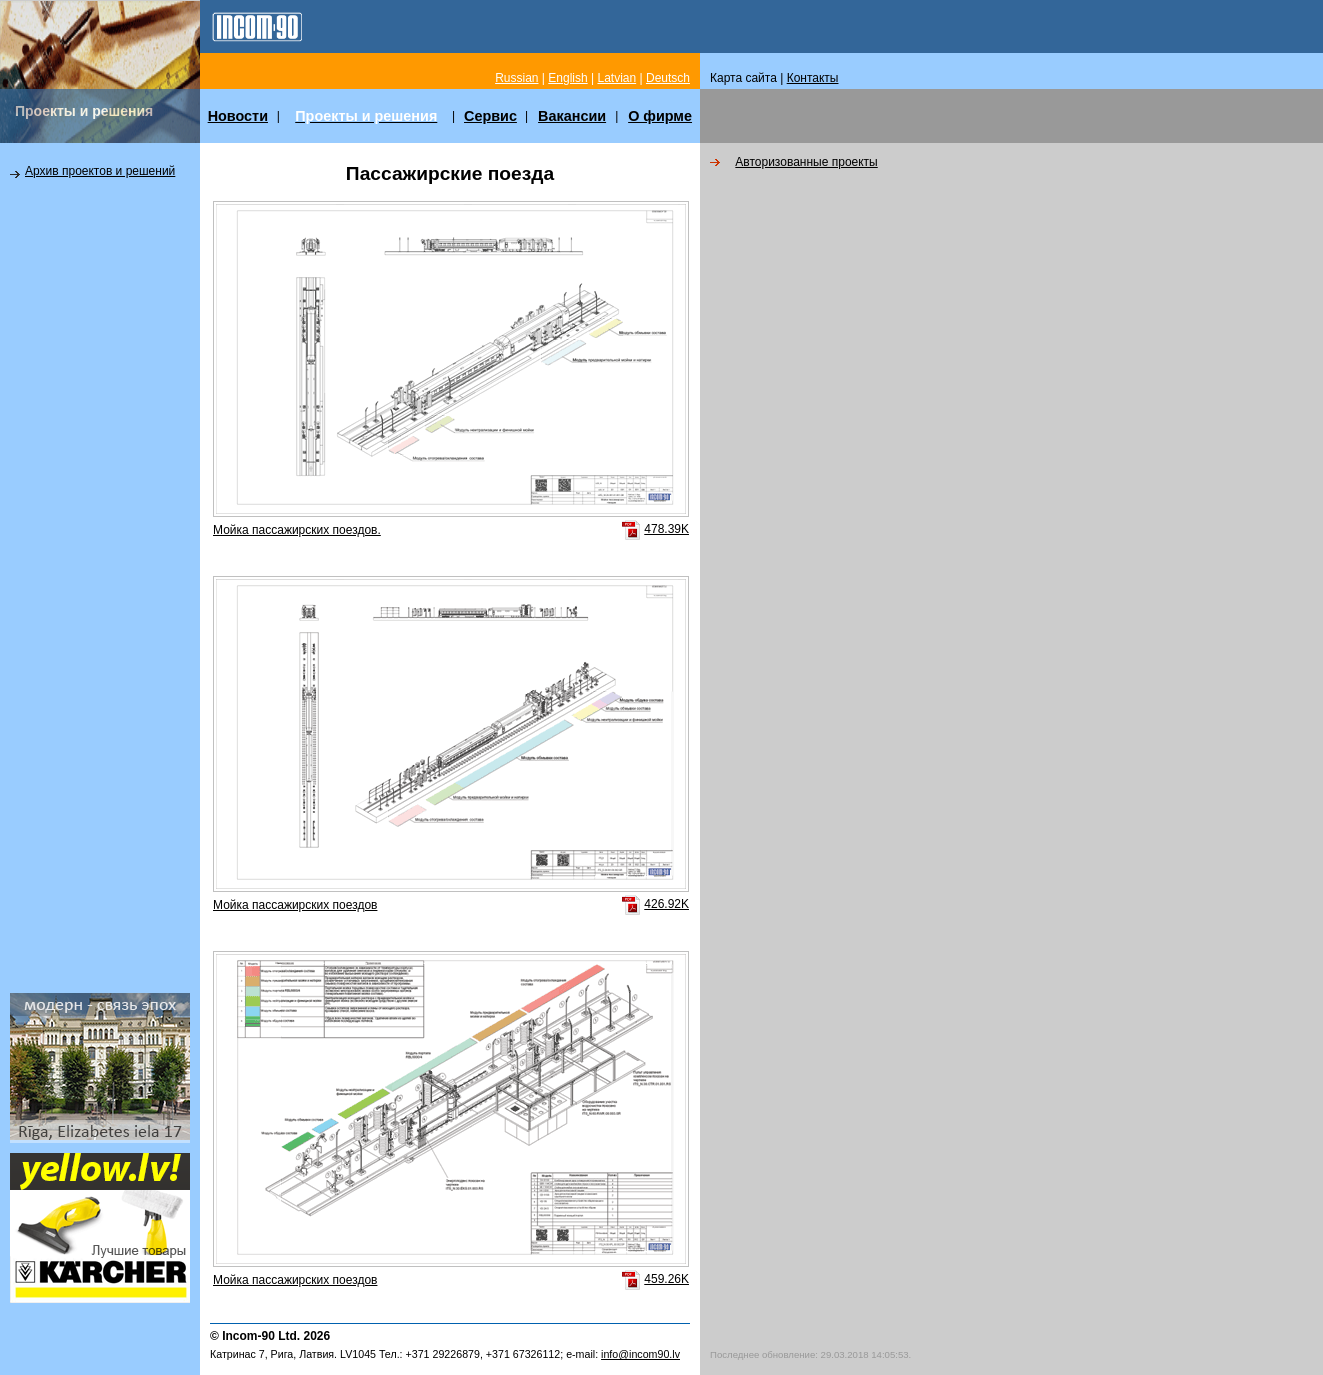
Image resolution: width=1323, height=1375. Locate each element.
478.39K (666, 529)
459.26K (666, 1279)
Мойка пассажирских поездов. (297, 530)
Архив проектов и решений (100, 171)
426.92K (666, 904)
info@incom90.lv (640, 1354)
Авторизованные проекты (806, 162)
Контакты (813, 78)
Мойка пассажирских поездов (295, 905)
